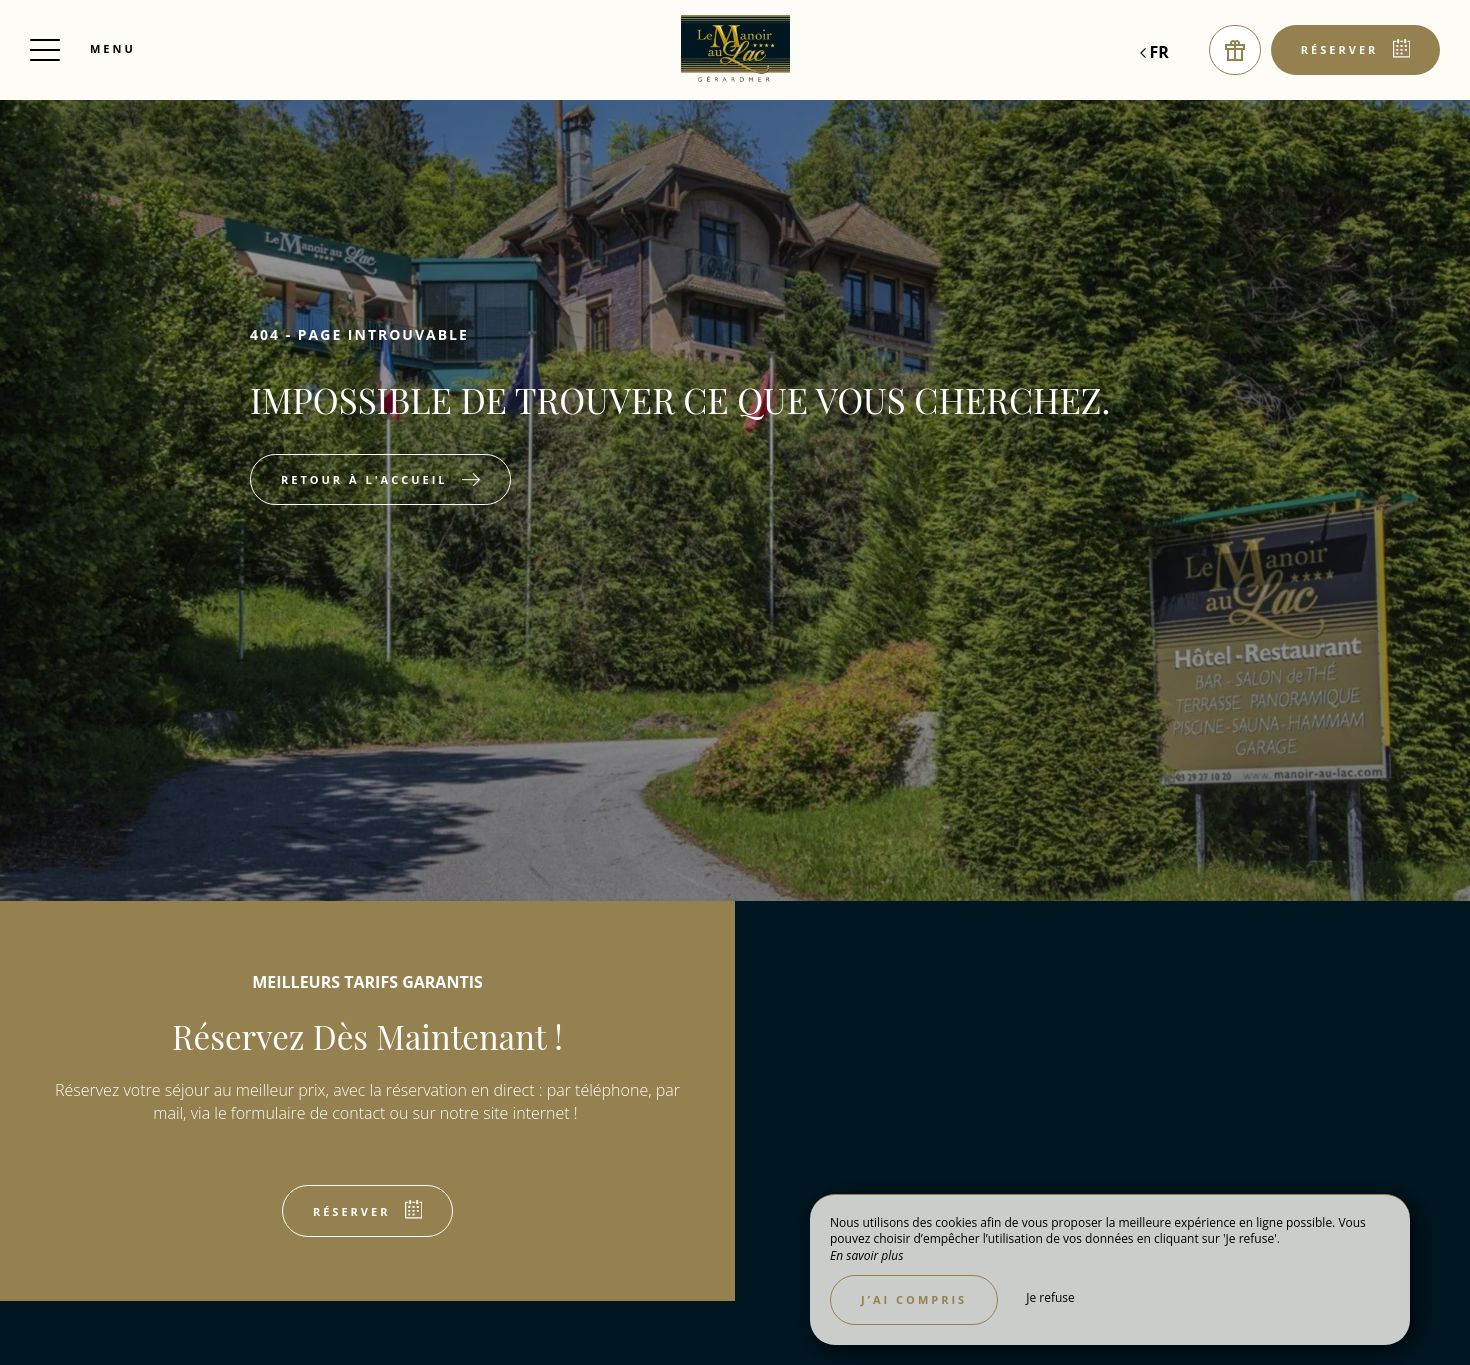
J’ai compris (914, 1299)
